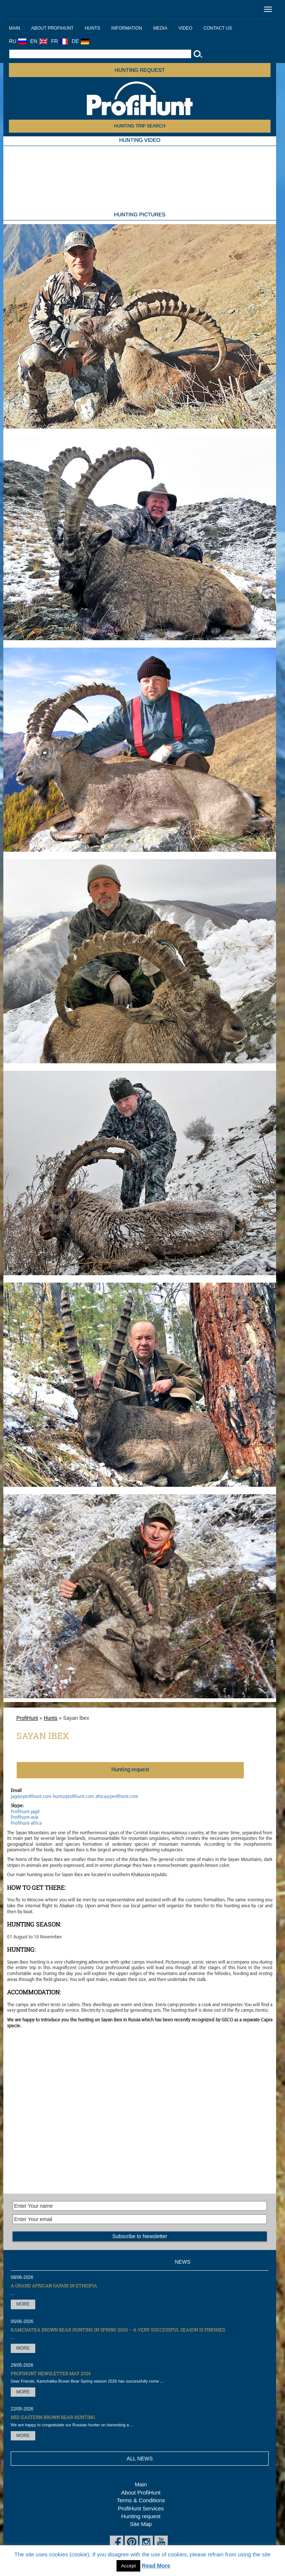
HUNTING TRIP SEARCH (139, 126)
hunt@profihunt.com (73, 1796)
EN (38, 41)
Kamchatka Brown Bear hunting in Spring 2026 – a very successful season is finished (118, 2330)
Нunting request (130, 1770)
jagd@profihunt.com (31, 1796)
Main (14, 28)
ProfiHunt (27, 1718)
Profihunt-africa (26, 1823)
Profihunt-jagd (25, 1811)
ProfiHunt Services (141, 2508)
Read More (156, 2565)
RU (17, 41)
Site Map (141, 2524)
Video (185, 28)
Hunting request (140, 70)
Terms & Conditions (141, 2500)
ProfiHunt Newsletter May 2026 (51, 2373)
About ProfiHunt (52, 28)
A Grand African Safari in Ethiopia (54, 2286)
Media (160, 28)
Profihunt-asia (24, 1817)
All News (140, 2459)
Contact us (217, 28)
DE (80, 41)
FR (59, 41)
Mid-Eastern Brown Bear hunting (53, 2417)
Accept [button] (128, 2566)
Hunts (92, 28)
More (23, 2304)
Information (126, 28)
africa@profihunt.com (116, 1796)
